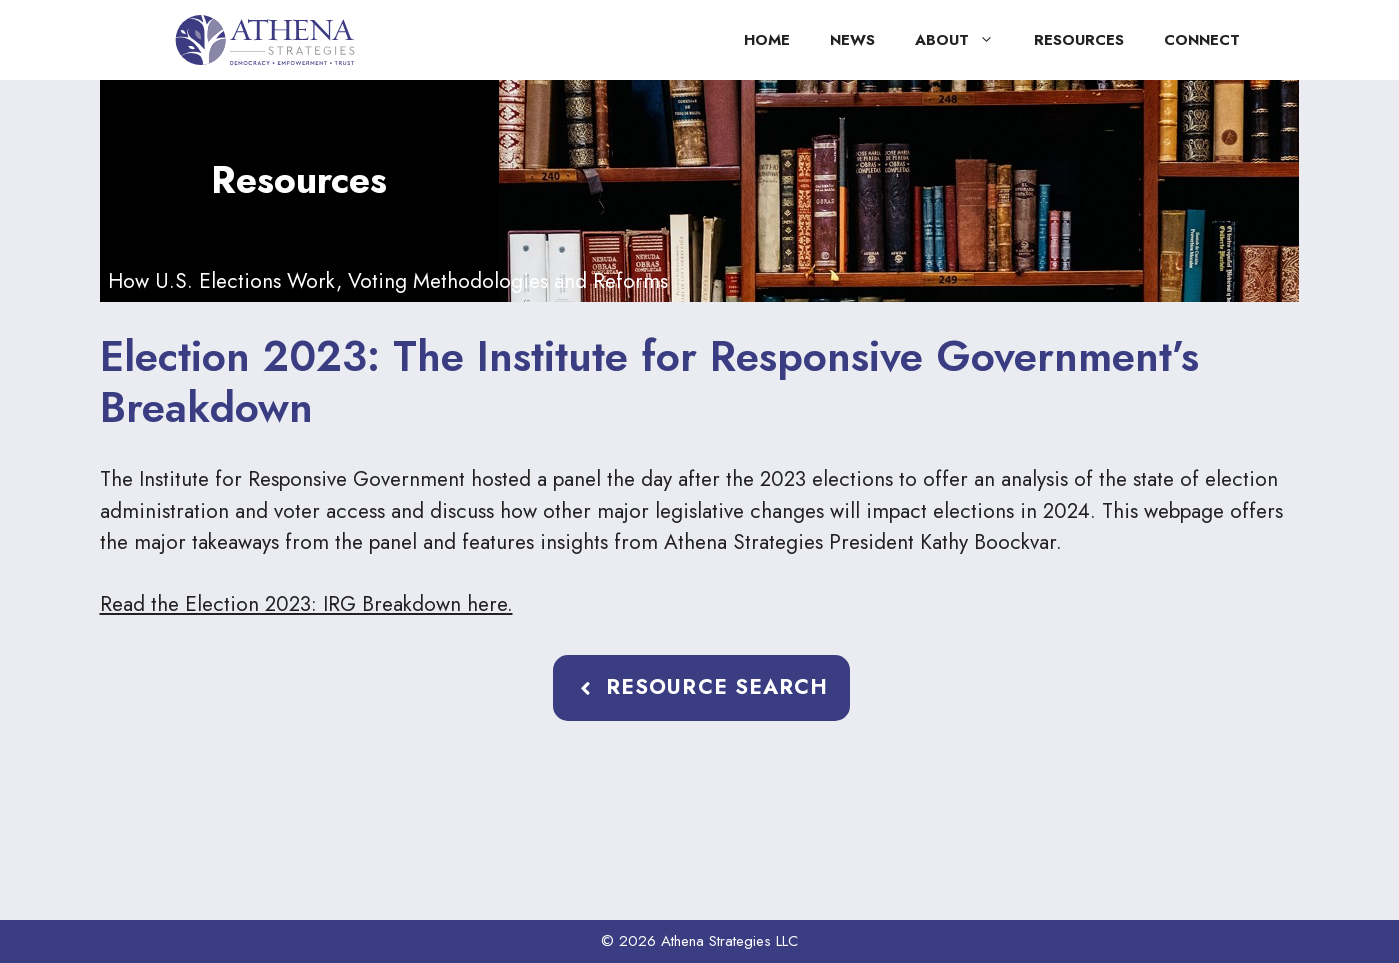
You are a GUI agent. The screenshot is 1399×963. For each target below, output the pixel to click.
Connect (1202, 40)
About (964, 40)
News (852, 40)
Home (767, 40)
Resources (1079, 40)
